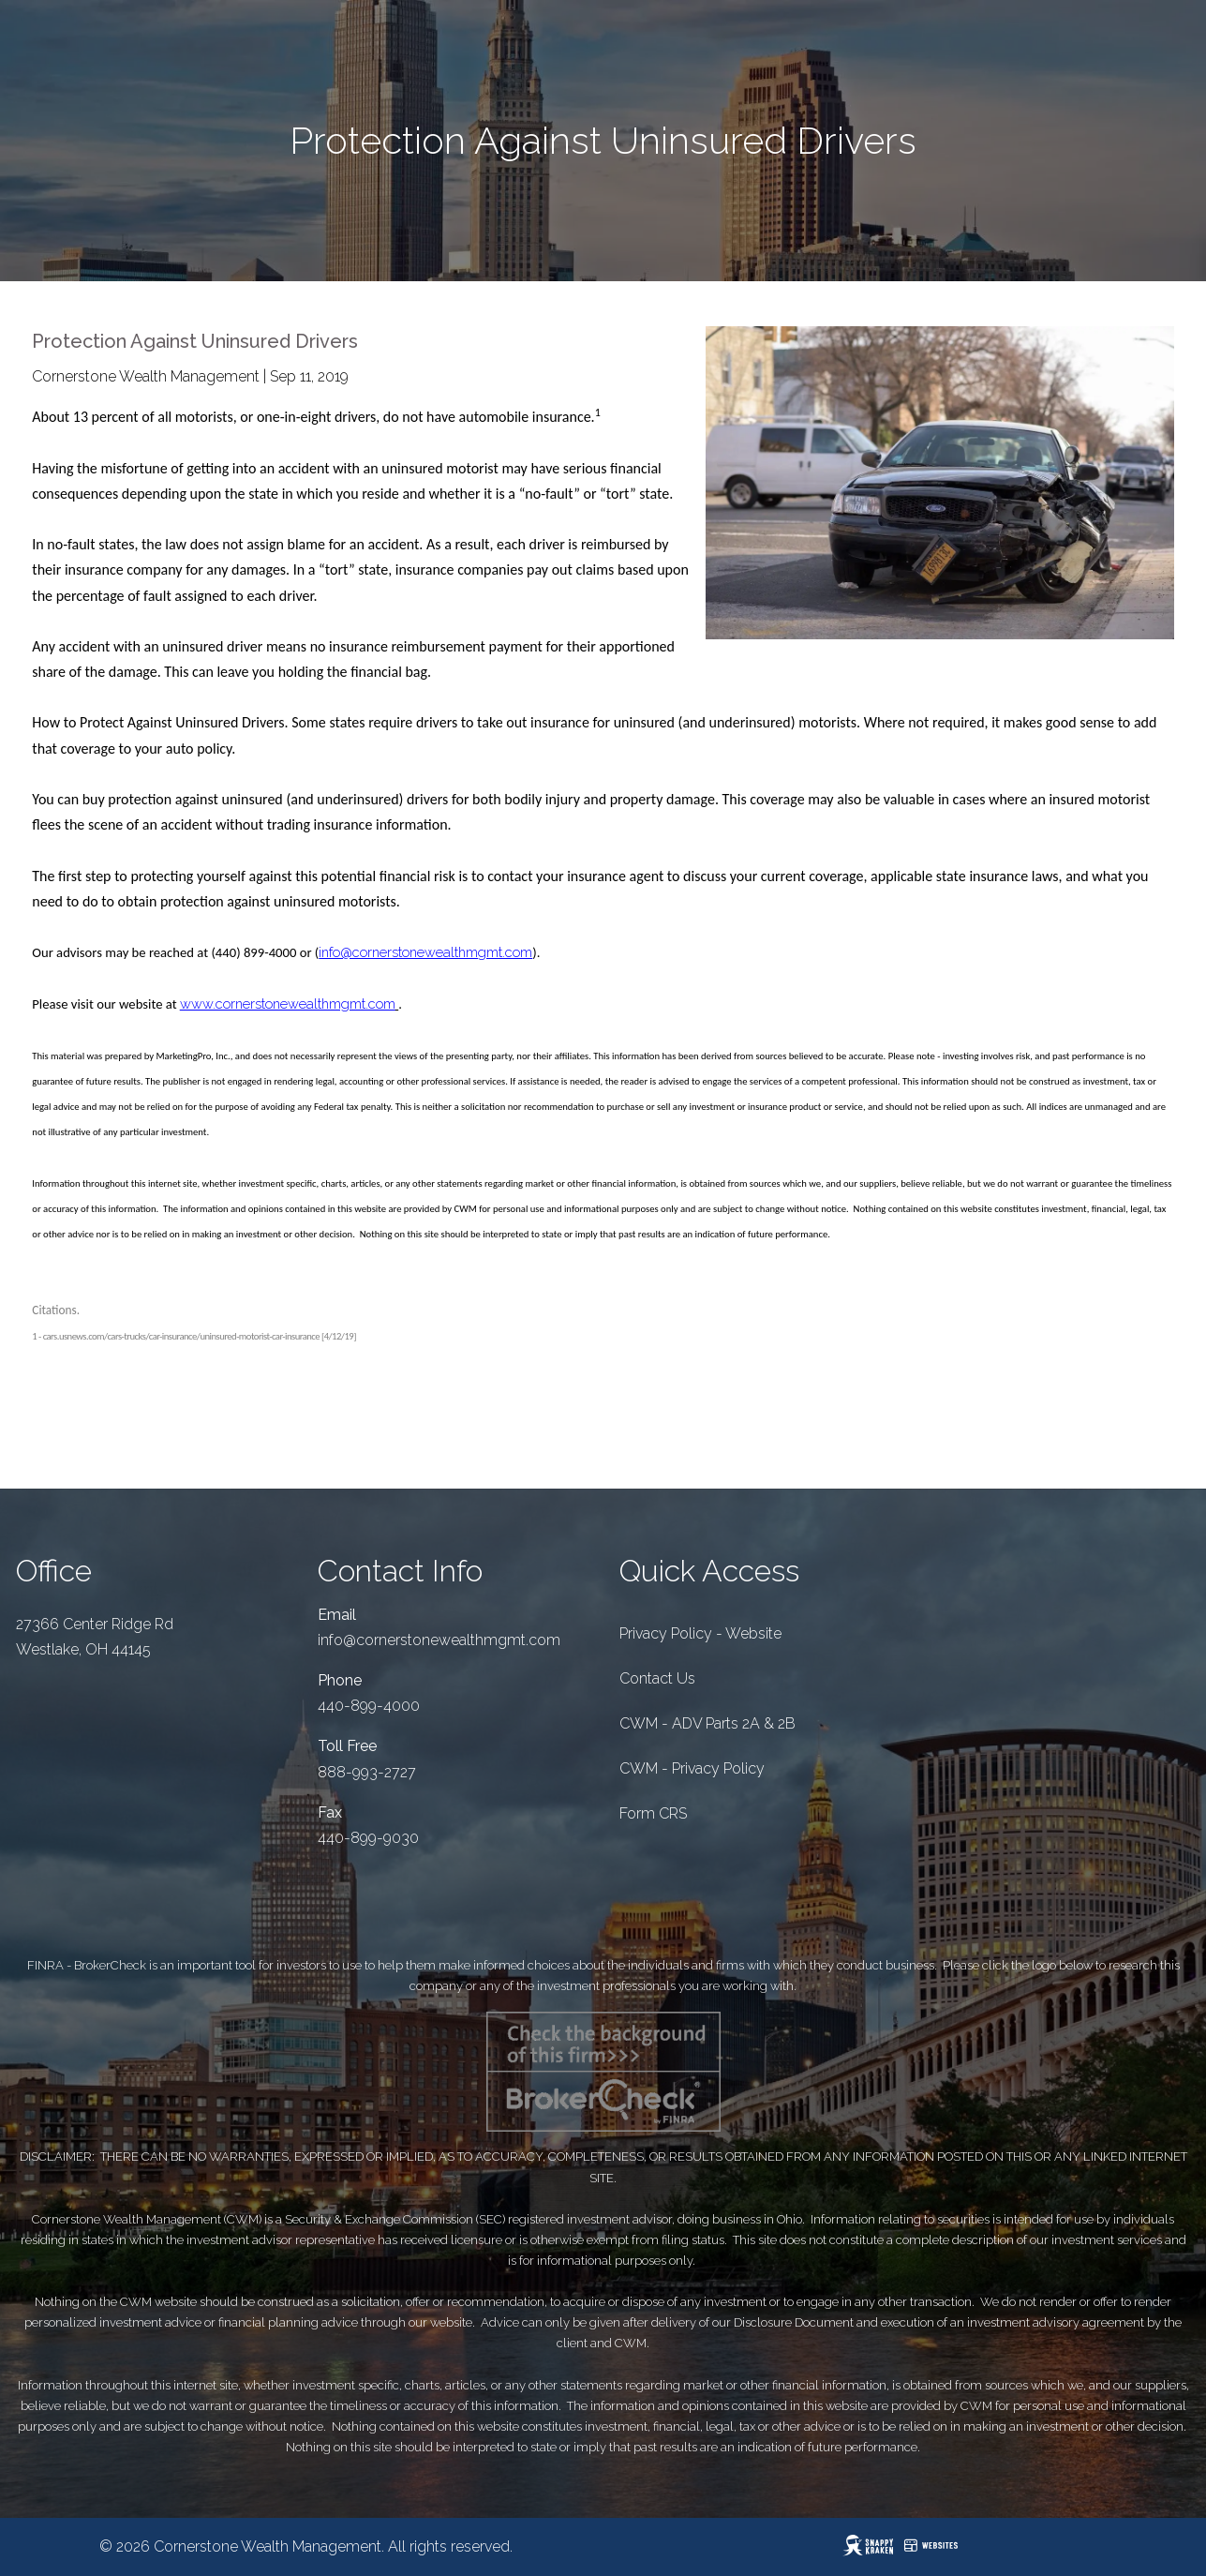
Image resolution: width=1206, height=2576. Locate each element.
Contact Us (657, 1678)
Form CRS (653, 1813)
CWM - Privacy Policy (692, 1768)
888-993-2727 (367, 1772)
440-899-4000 (369, 1706)
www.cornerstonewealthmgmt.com (287, 1003)
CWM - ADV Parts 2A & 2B (707, 1723)
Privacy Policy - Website (700, 1633)
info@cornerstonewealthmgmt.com (425, 952)
